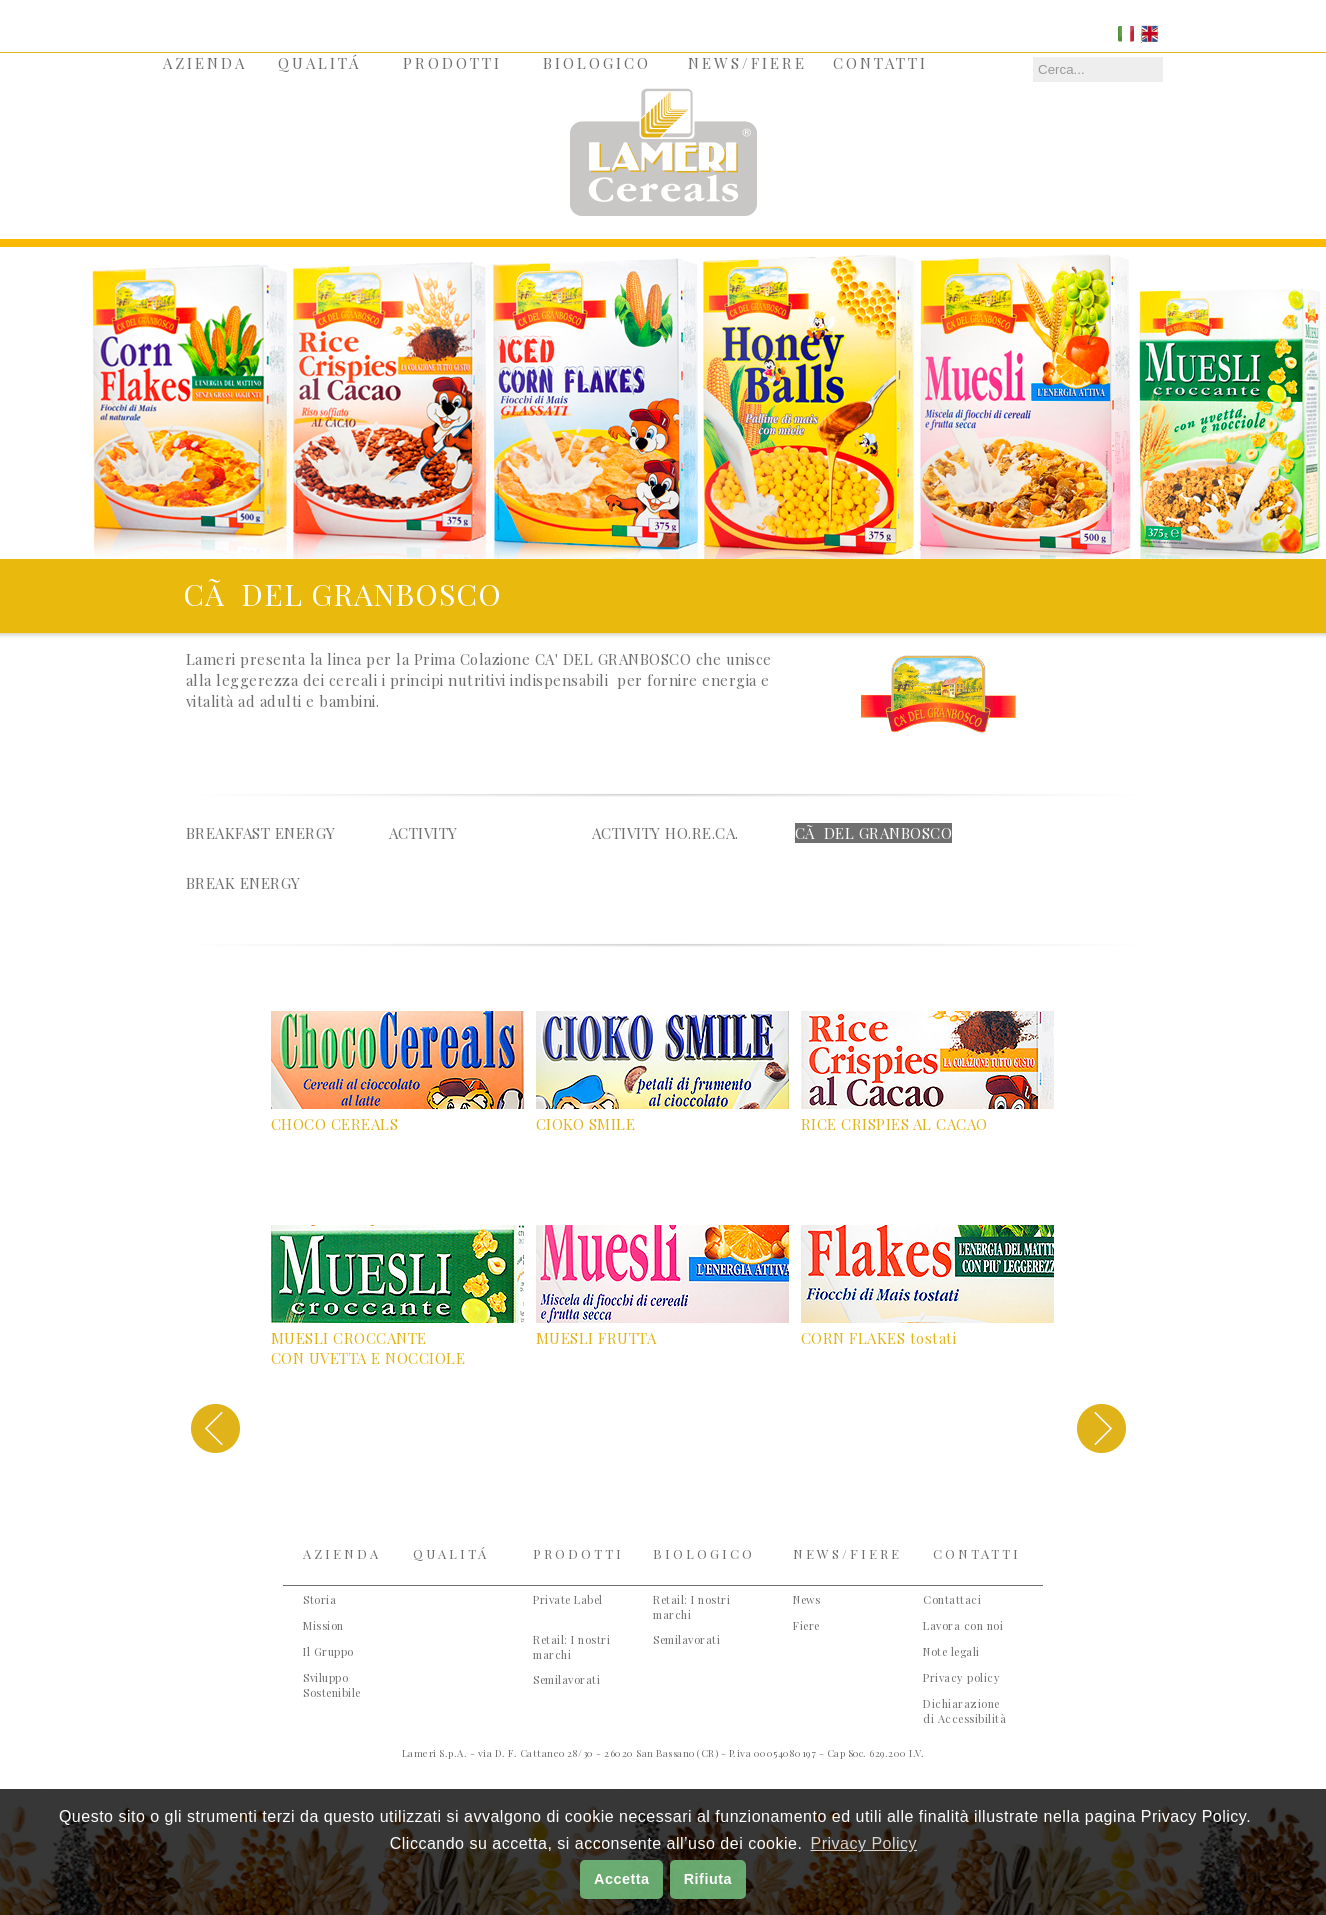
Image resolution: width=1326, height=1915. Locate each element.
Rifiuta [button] (708, 1879)
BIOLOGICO (597, 63)
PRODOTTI (452, 63)
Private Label (568, 1599)
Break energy (243, 883)
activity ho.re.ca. (665, 833)
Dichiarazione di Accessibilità (964, 1711)
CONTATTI (880, 63)
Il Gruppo (328, 1651)
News (806, 1599)
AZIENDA (205, 63)
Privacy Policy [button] (863, 1843)
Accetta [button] (622, 1879)
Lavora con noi (963, 1625)
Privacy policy (961, 1677)
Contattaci (952, 1599)
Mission (323, 1625)
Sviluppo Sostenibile (332, 1685)
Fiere (806, 1625)
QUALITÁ (319, 63)
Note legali (951, 1651)
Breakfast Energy (261, 833)
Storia (319, 1599)
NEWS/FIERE (747, 63)
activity (423, 833)
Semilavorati (566, 1679)
